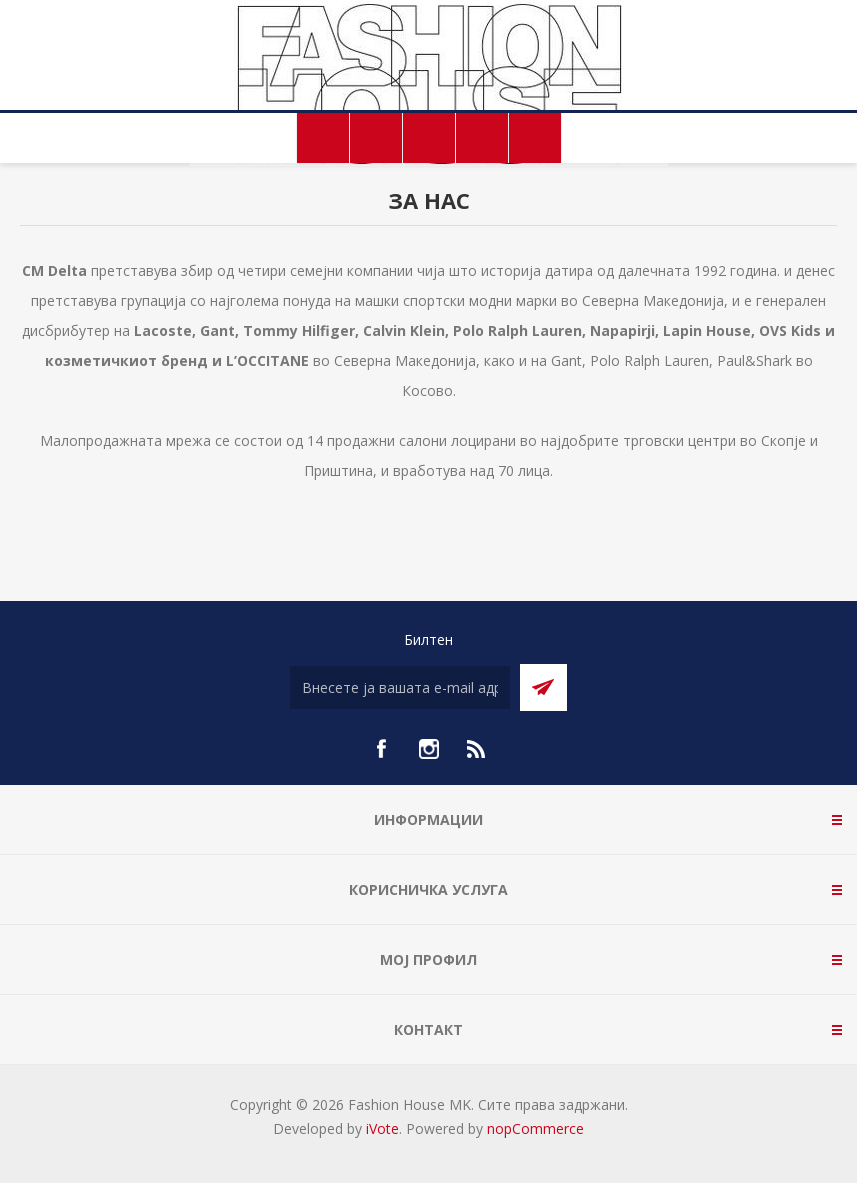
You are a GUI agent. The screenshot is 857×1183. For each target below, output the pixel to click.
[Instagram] (429, 749)
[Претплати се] (400, 687)
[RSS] (477, 749)
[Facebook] (381, 749)
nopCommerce (535, 1128)
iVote (382, 1128)
